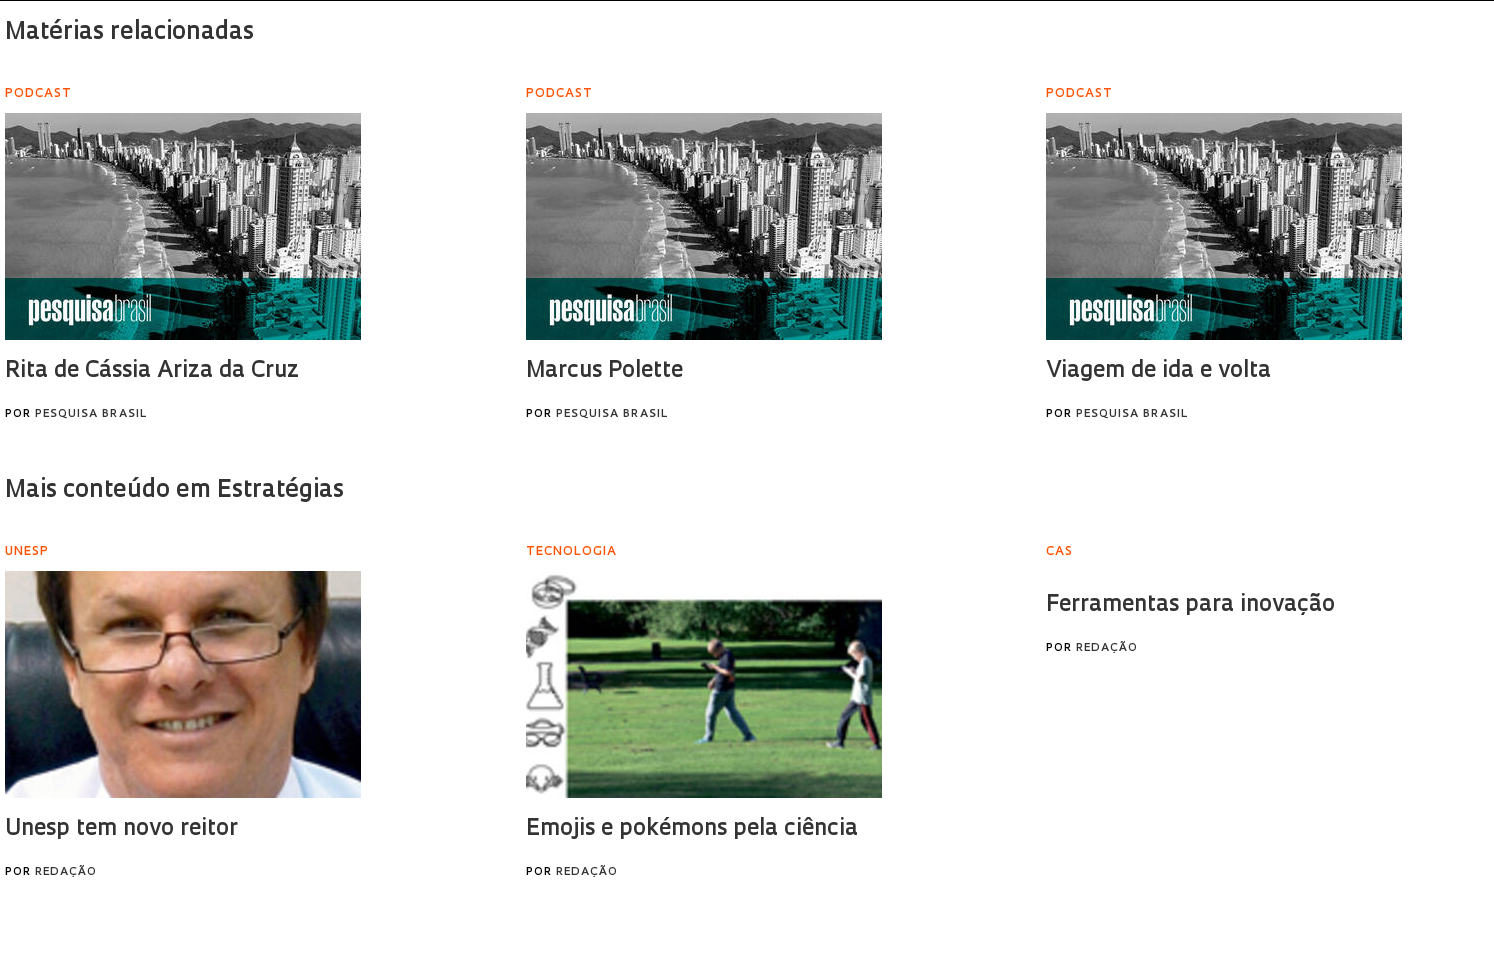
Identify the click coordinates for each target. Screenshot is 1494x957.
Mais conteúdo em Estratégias (174, 491)
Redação (66, 872)
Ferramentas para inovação (1190, 605)
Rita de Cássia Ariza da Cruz (152, 371)
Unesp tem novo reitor (121, 829)
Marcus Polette (604, 371)
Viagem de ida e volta (1158, 371)
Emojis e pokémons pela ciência (692, 829)
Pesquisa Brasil (91, 414)
